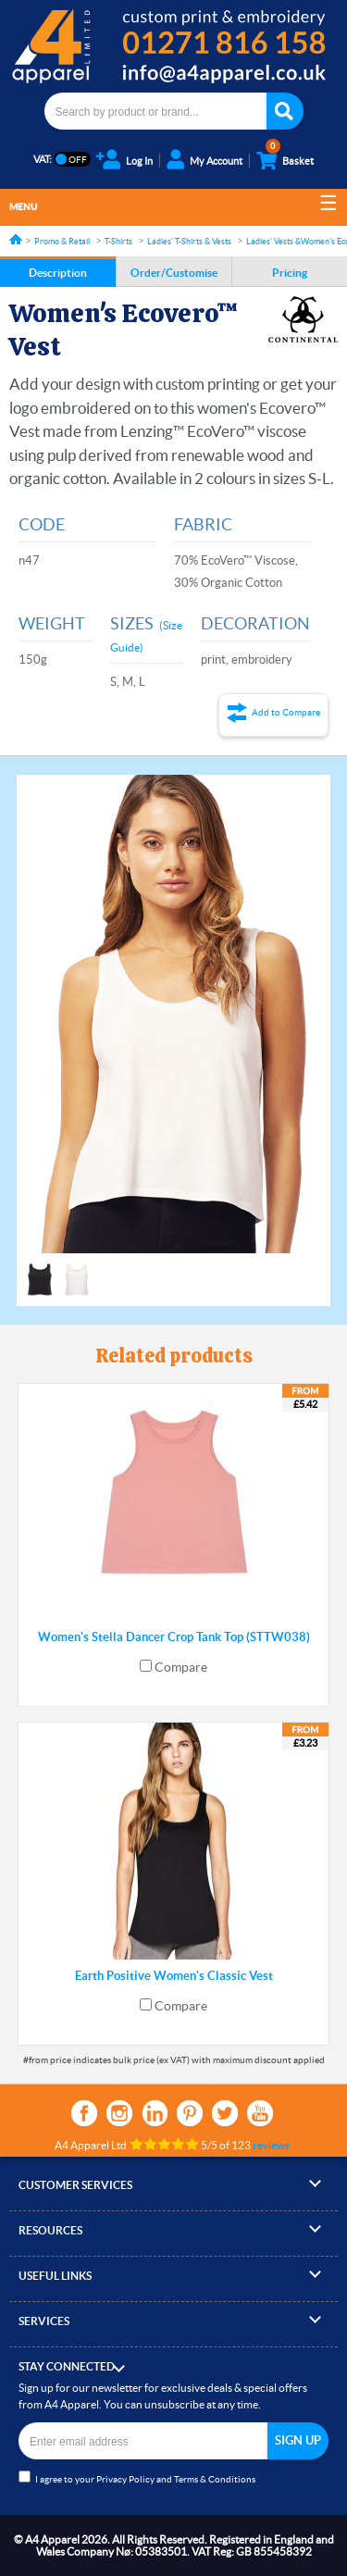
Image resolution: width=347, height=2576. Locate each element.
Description (58, 273)
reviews (271, 2145)
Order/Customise (173, 273)
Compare (181, 1667)
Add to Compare (286, 712)
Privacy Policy (125, 2479)
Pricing (289, 273)
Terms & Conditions (214, 2479)
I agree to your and (137, 2477)
